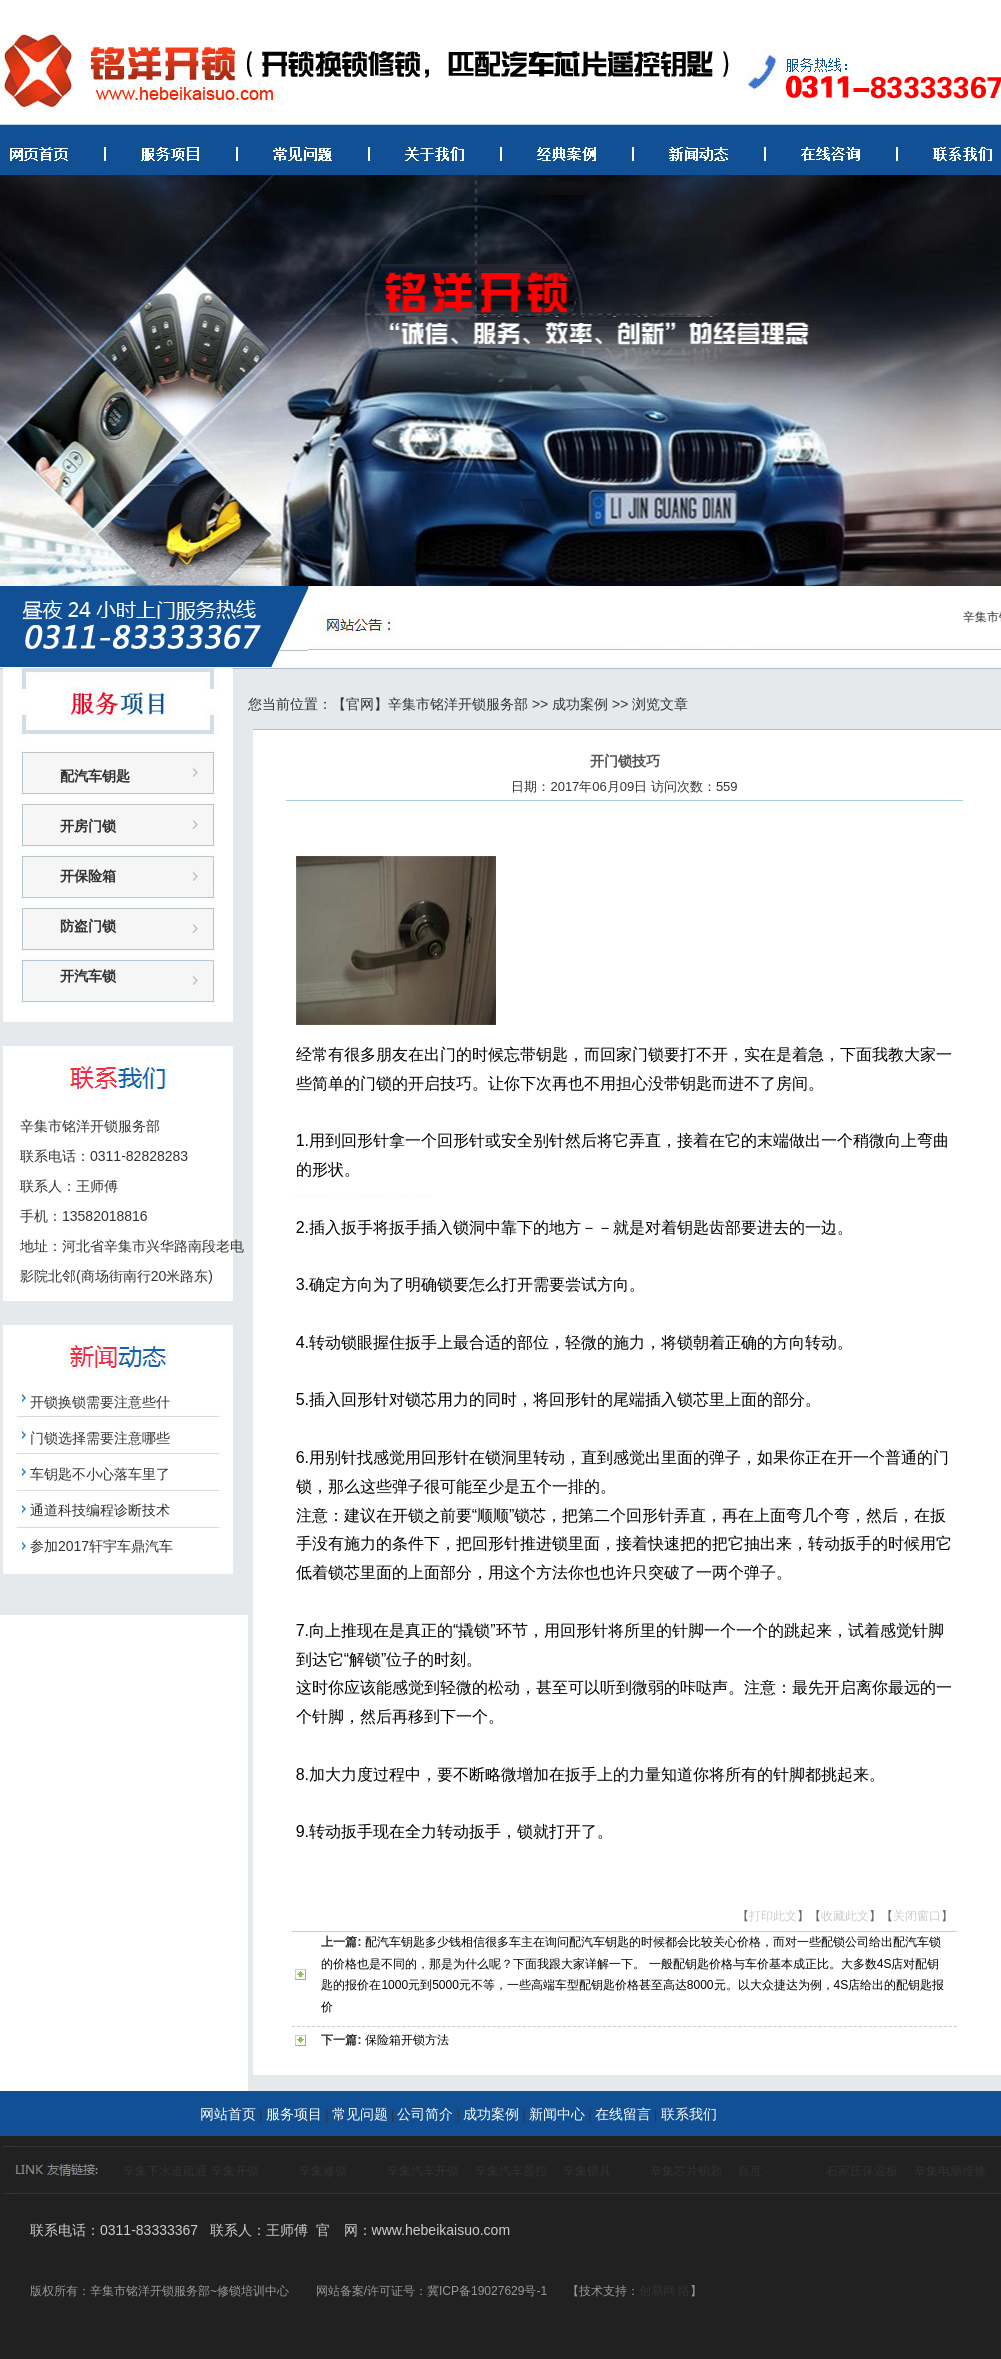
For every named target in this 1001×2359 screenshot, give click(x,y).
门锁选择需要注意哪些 (100, 1438)
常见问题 (360, 2114)
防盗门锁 (88, 926)
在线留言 (623, 2114)
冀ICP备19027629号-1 (487, 2291)
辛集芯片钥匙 (686, 2171)
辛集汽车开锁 (423, 2171)
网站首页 (228, 2114)
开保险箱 (88, 876)
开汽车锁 (88, 976)
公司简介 (425, 2114)
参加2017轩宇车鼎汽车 (101, 1546)
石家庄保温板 (862, 2171)
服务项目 (294, 2114)
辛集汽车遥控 (511, 2171)
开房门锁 (88, 826)
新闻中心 (557, 2114)
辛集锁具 (587, 2171)
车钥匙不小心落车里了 (100, 1474)
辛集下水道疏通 (165, 2171)
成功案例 (580, 704)
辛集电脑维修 (950, 2171)
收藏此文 (845, 1916)
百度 (750, 2171)
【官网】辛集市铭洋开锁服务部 (430, 704)
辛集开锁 (235, 2171)
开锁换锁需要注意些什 (100, 1402)
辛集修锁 (323, 2171)
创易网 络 (664, 2291)
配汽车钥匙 (95, 776)
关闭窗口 (917, 1916)
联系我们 (689, 2114)
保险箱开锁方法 (407, 2040)
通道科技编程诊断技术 (100, 1510)
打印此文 (773, 1916)
